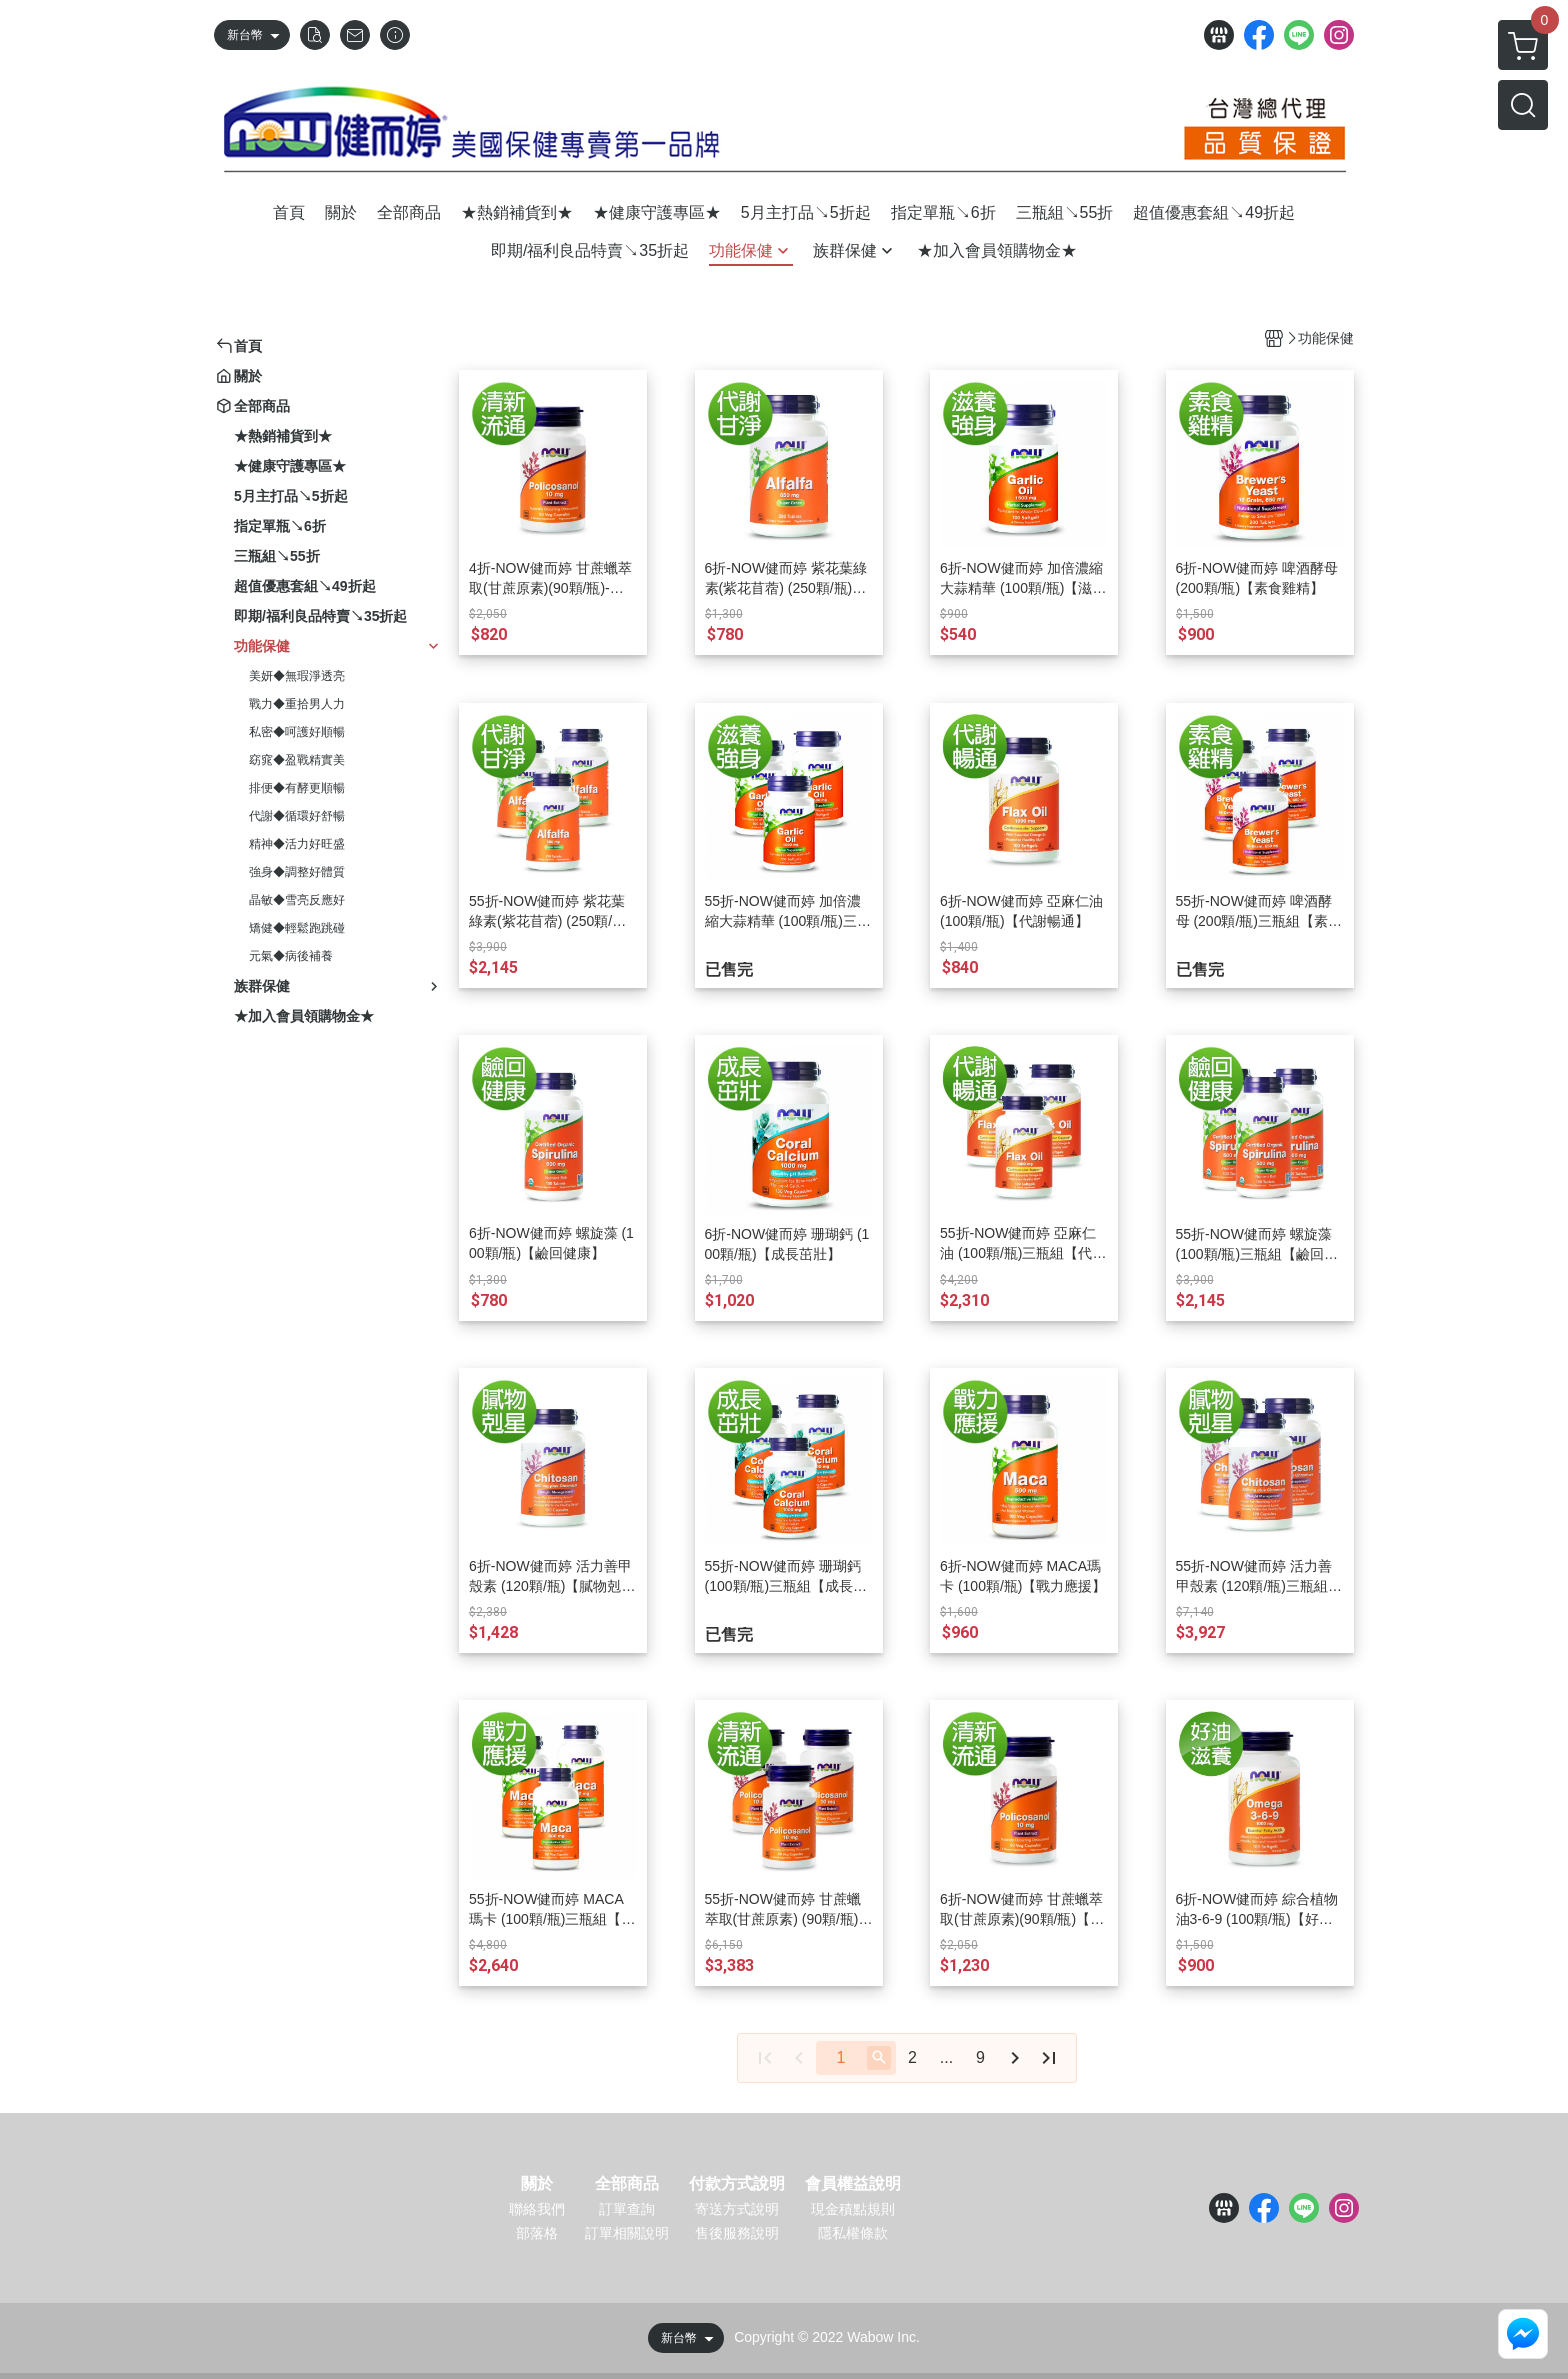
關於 (537, 2184)
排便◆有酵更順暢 (297, 788)
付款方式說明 (737, 2184)
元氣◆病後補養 (291, 956)
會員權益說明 (853, 2184)
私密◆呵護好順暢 (297, 732)
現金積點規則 (853, 2209)
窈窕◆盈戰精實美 (297, 760)
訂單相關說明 (627, 2233)
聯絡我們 (537, 2209)
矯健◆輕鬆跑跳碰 (297, 928)
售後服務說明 (737, 2233)
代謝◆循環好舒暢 (297, 816)
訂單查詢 (627, 2209)
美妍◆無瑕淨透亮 (297, 676)
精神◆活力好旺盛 (297, 844)
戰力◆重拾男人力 (297, 704)
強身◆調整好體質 (297, 872)
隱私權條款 (853, 2233)
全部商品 (627, 2184)
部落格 (537, 2233)
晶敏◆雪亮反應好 (297, 900)
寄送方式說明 (737, 2209)
